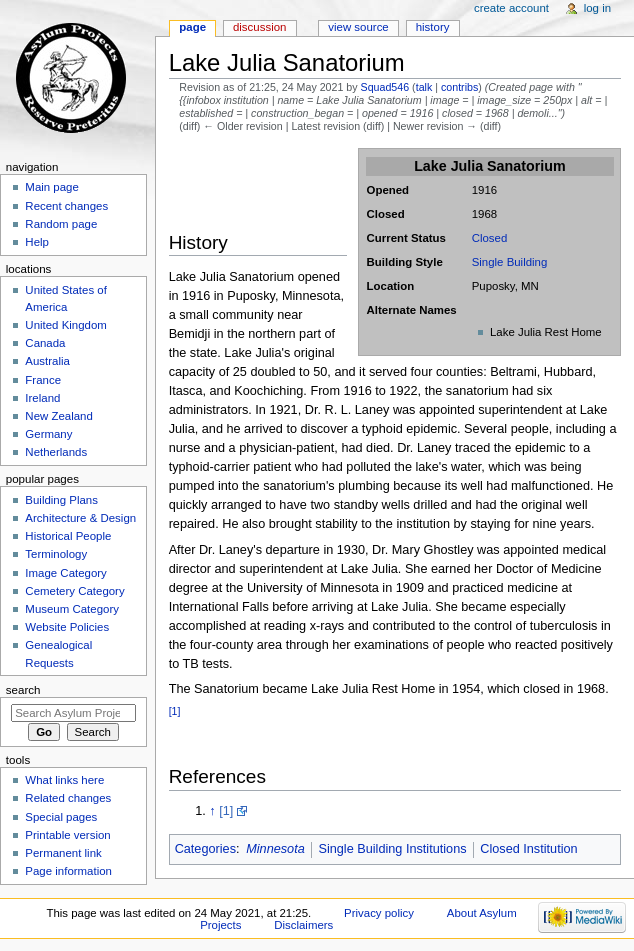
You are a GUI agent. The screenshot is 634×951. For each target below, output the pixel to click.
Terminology (56, 554)
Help (37, 242)
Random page (61, 224)
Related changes (68, 798)
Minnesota (275, 849)
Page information (68, 871)
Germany (48, 434)
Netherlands (56, 452)
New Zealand (58, 416)
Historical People (68, 536)
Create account (511, 8)
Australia (47, 361)
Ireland (42, 398)
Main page (52, 187)
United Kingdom (66, 325)
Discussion (259, 27)
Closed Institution (528, 849)
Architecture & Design (80, 518)
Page (192, 27)
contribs (459, 87)
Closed (490, 238)
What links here (64, 780)
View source (358, 27)
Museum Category (72, 609)
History (433, 27)
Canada (45, 343)
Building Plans (61, 500)
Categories (205, 849)
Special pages (61, 817)
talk (424, 87)
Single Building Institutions (392, 849)
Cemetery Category (74, 591)
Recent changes (66, 206)
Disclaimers (303, 925)
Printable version (67, 835)
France (43, 380)
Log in (597, 8)
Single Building (510, 262)
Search (23, 690)
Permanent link (63, 853)
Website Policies (67, 627)
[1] (175, 711)
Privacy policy (379, 913)
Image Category (66, 573)
